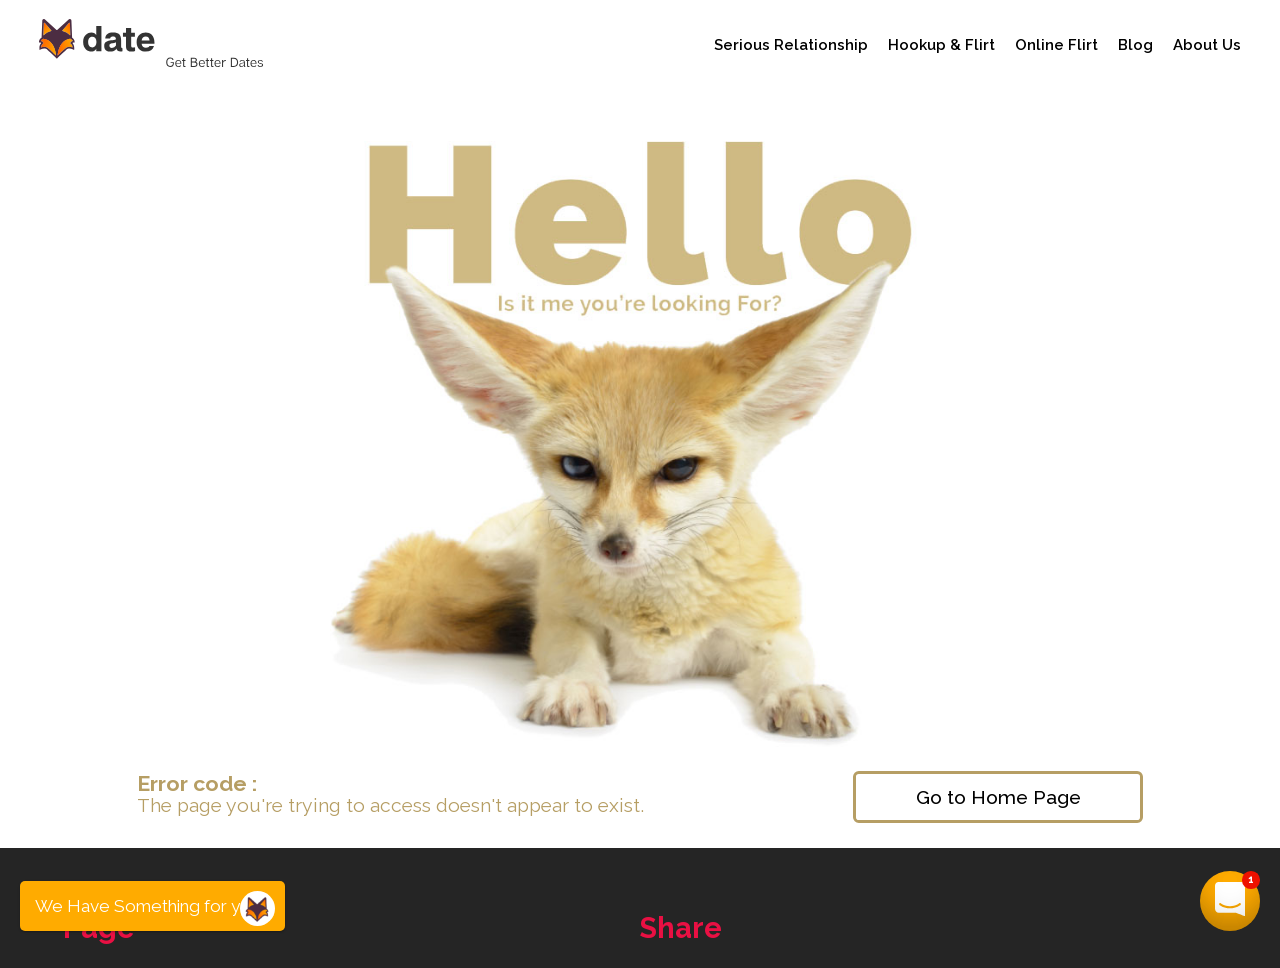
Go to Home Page (998, 797)
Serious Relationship (791, 45)
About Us (1207, 45)
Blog (1135, 45)
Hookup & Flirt (941, 45)
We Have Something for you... (152, 906)
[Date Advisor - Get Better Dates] (154, 44)
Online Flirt (1056, 45)
